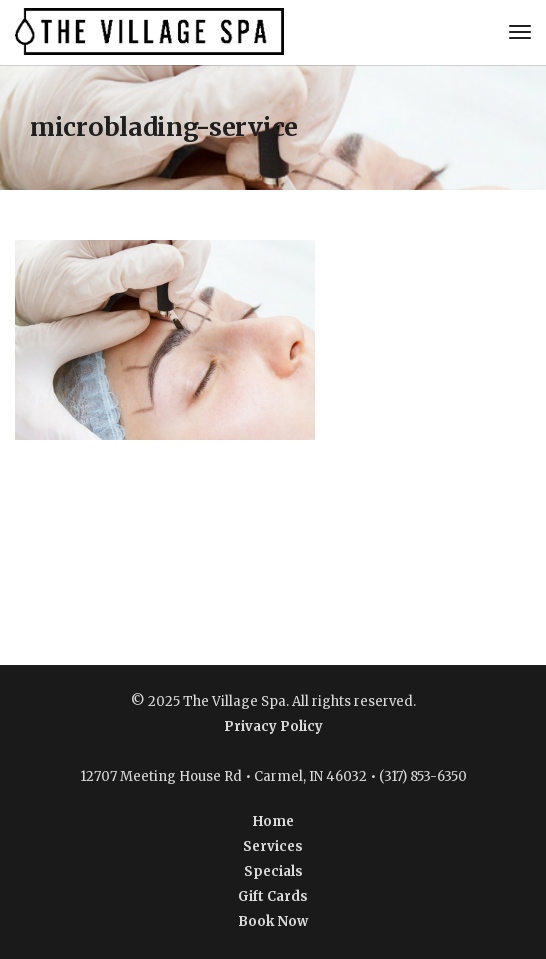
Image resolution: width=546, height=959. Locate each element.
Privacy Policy (273, 726)
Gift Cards (273, 896)
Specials (273, 871)
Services (273, 846)
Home (273, 821)
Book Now (273, 921)
